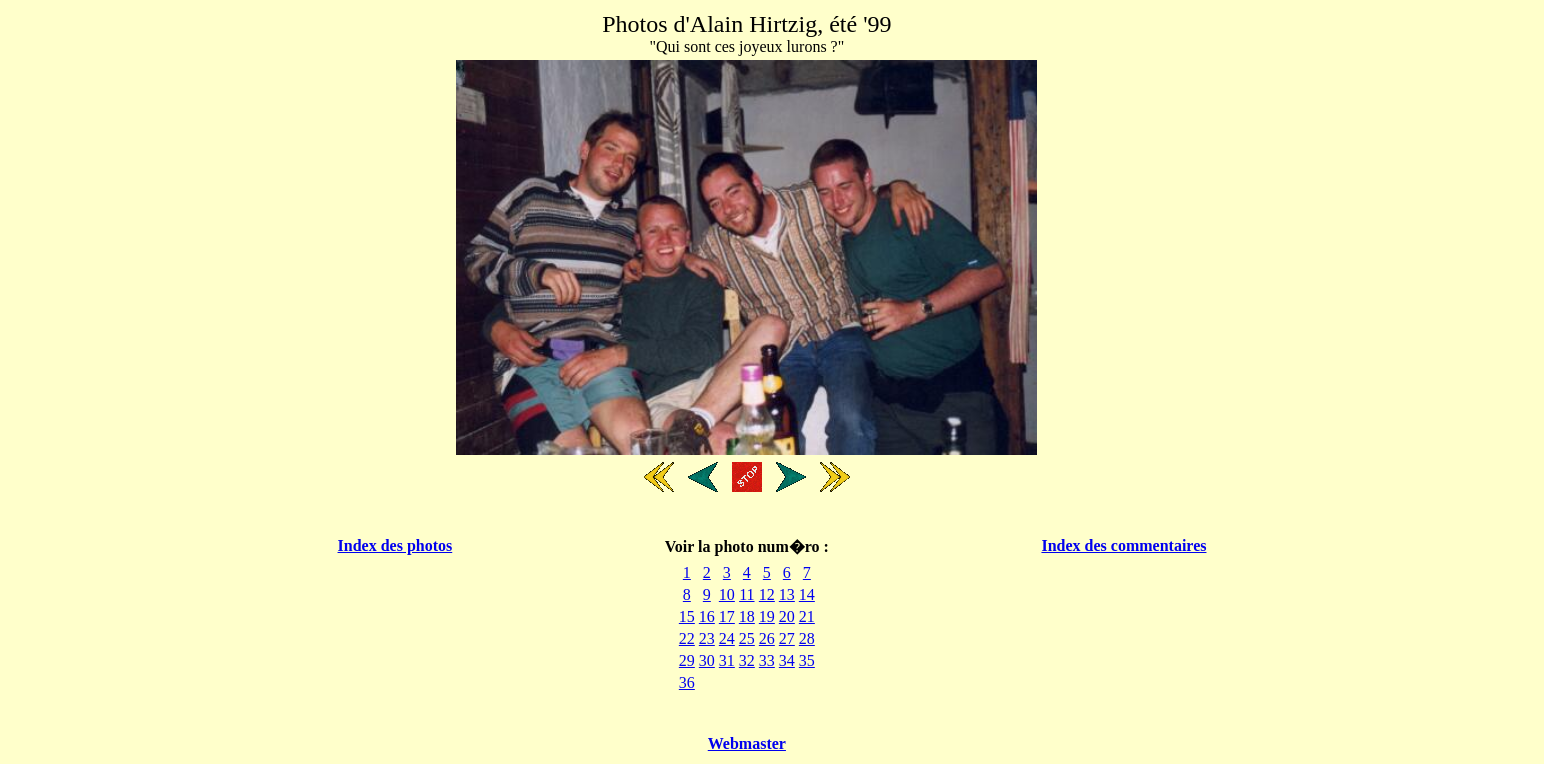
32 (747, 660)
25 (747, 638)
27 (787, 638)
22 (687, 638)
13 (787, 594)
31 (727, 660)
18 (747, 616)
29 (687, 660)
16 (707, 616)
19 (767, 616)
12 (767, 594)
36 (687, 682)
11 (746, 594)
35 (807, 660)
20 (787, 616)
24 (727, 638)
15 (687, 616)
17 (727, 616)
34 (787, 660)
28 (807, 638)
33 (767, 660)
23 (707, 638)
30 (707, 660)
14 (807, 594)
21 (807, 616)
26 (767, 638)
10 (727, 594)
